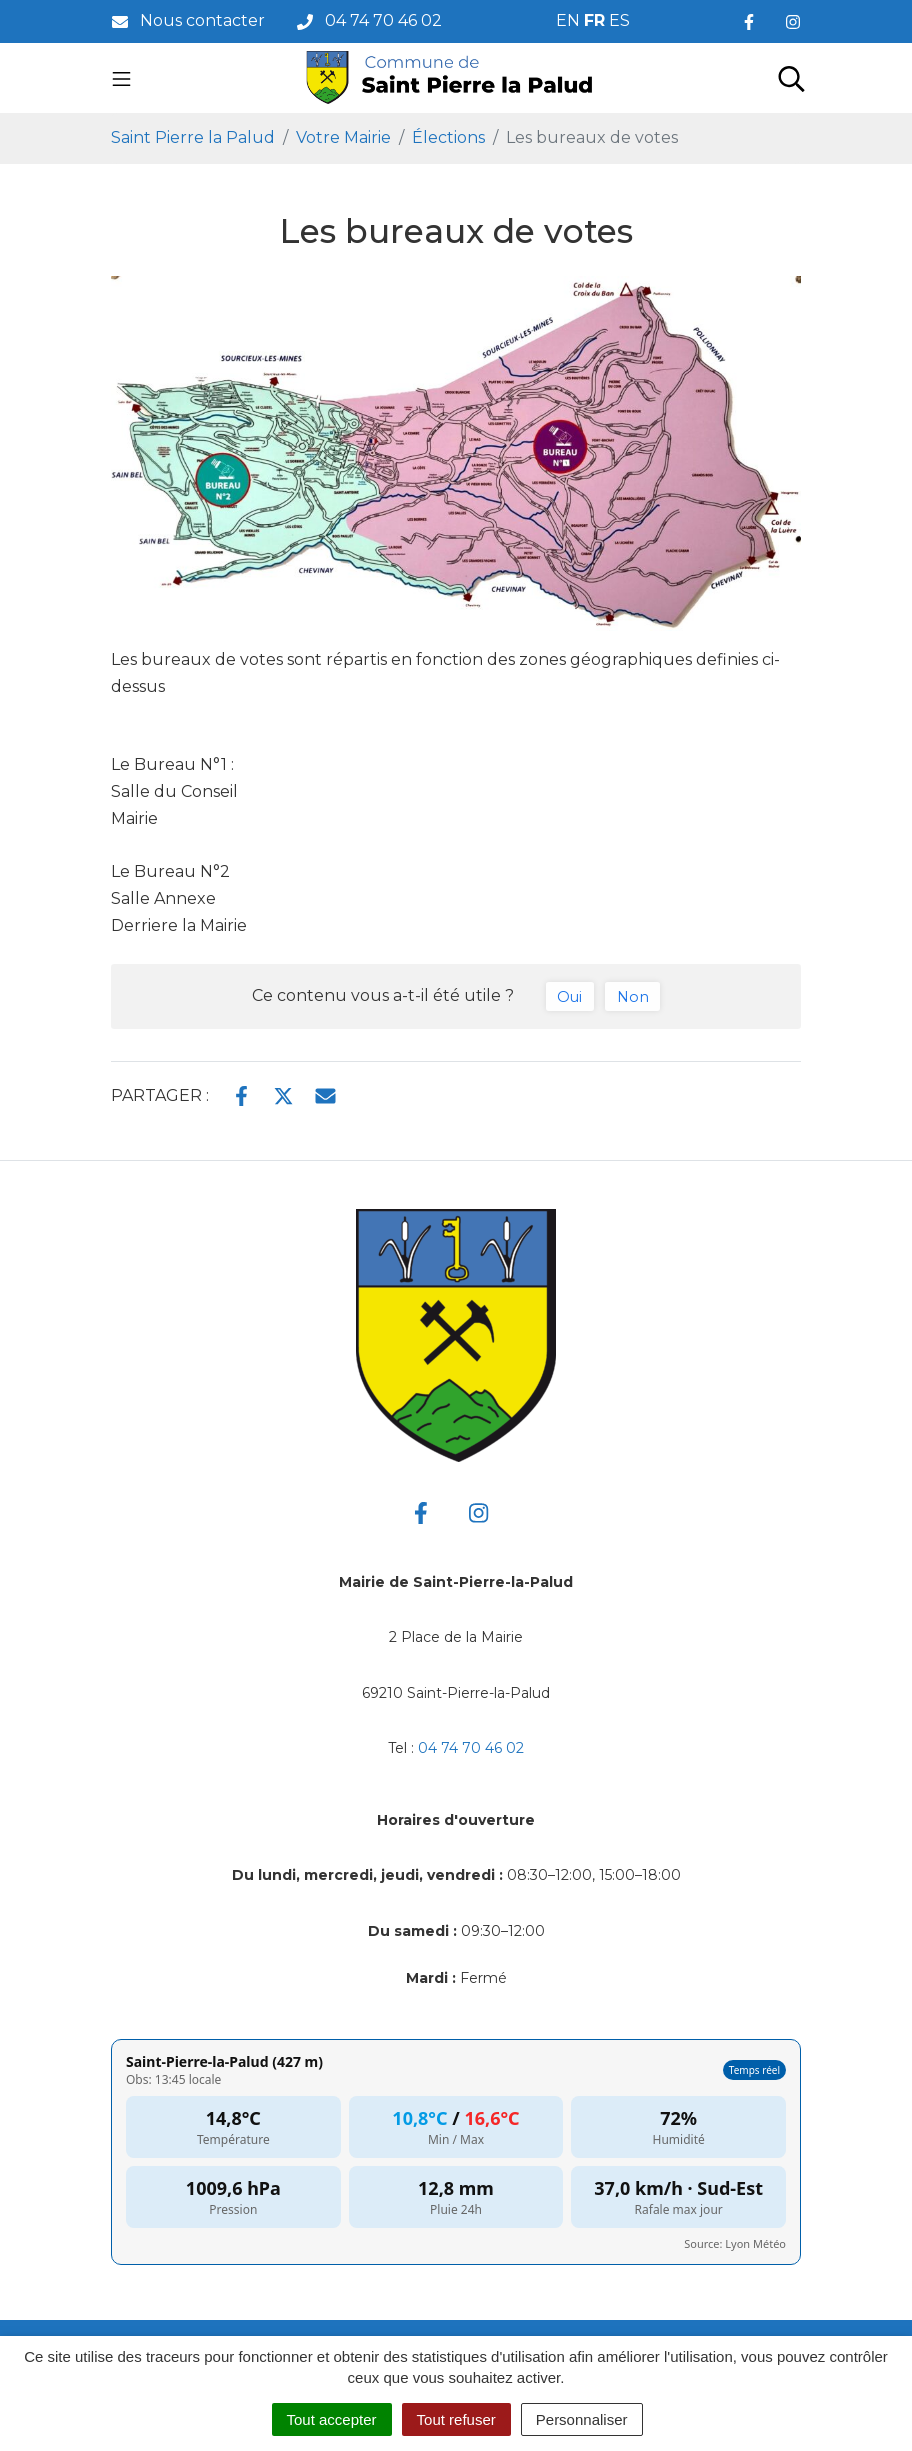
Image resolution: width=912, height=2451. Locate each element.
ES (619, 20)
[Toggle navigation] (121, 78)
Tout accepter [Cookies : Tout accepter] (332, 2419)
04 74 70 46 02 (471, 1748)
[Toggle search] (791, 78)
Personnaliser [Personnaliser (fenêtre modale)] (582, 2419)
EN (568, 20)
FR (594, 20)
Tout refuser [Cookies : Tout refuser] (456, 2419)
